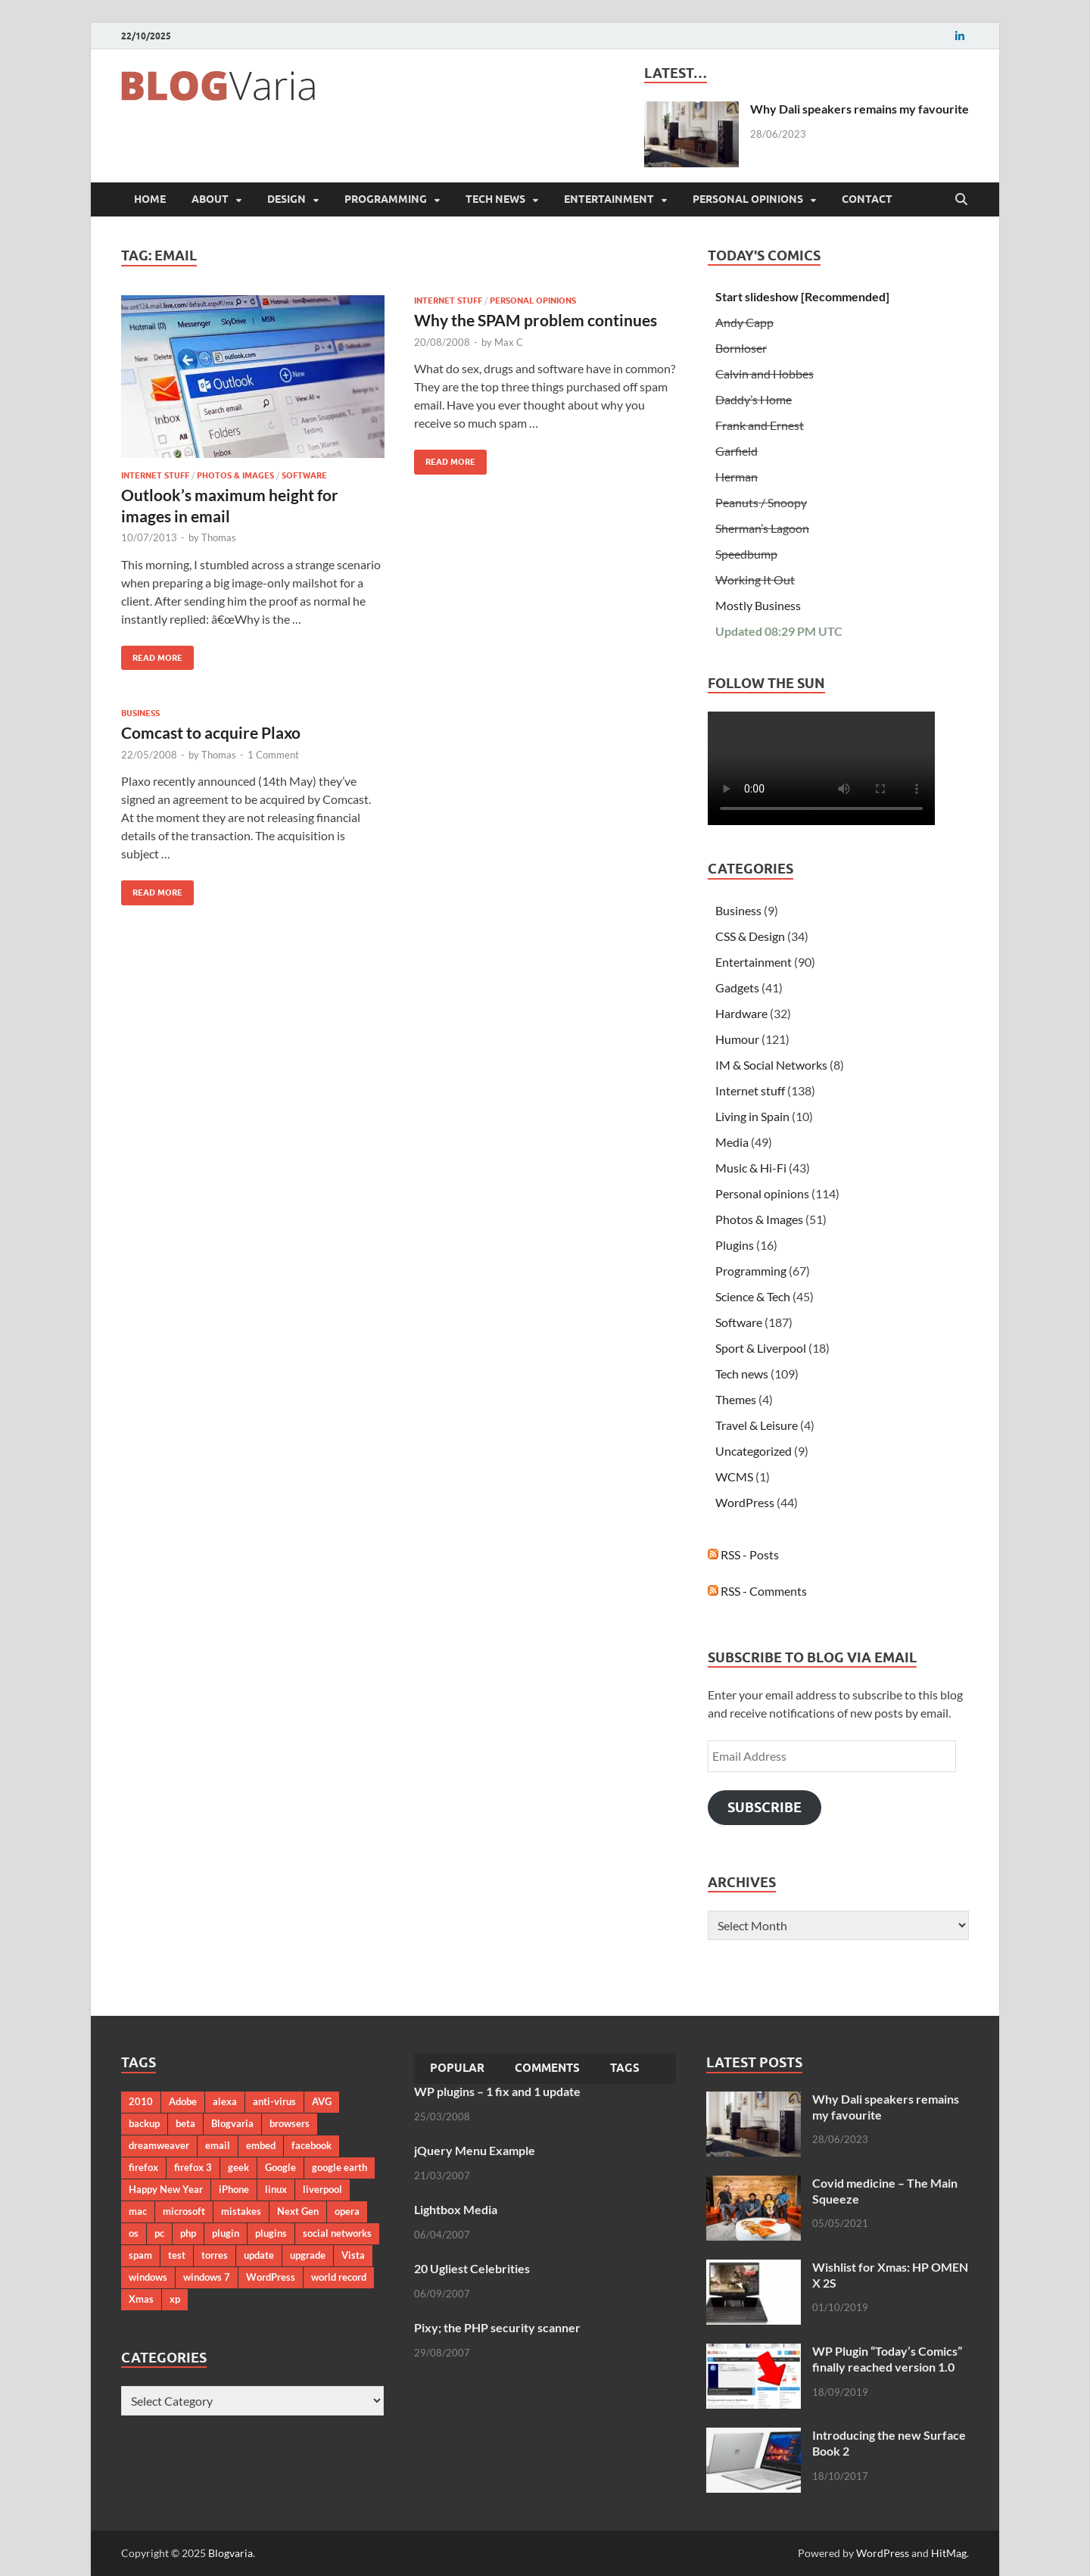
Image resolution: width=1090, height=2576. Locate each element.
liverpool (322, 2189)
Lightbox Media (455, 2209)
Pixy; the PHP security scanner (497, 2327)
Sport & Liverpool (760, 1348)
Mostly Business (758, 605)
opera (347, 2211)
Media (732, 1142)
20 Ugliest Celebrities (472, 2268)
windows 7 (206, 2277)
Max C (508, 342)
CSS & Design (750, 936)
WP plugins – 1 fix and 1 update (497, 2091)
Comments (547, 2068)
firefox (143, 2167)
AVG (322, 2101)
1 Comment (273, 755)
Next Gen (298, 2211)
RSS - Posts (743, 1554)
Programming (385, 199)
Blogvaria (232, 2123)
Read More (151, 654)
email (217, 2145)
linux (276, 2189)
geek (238, 2167)
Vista (353, 2255)
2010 (141, 2101)
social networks (337, 2233)
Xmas (141, 2299)
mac (138, 2211)
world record (338, 2277)
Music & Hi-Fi (750, 1167)
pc (159, 2233)
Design (286, 199)
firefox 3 (193, 2167)
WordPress (744, 1502)
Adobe (183, 2101)
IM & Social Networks (771, 1064)
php (188, 2233)
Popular (457, 2068)
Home (150, 199)
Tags (625, 2068)
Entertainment (609, 199)
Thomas (218, 537)
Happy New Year (166, 2189)
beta (185, 2123)
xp (175, 2299)
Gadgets (737, 987)
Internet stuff (155, 475)
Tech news (495, 199)
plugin (225, 2233)
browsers (289, 2123)
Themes (735, 1399)
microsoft (184, 2211)
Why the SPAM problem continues (535, 319)
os (134, 2233)
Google (280, 2167)
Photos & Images (235, 475)
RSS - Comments (757, 1591)
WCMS (734, 1476)
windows (148, 2277)
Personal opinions (748, 199)
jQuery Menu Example (474, 2150)
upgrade (307, 2255)
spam (140, 2255)
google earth (339, 2167)
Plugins (734, 1245)
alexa (225, 2101)
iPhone (234, 2189)
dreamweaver (159, 2145)
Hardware (741, 1013)
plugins (271, 2233)
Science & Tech (752, 1296)
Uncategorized (753, 1451)
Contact (867, 199)
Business (140, 713)
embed (261, 2145)
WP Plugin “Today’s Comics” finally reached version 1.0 (887, 2359)
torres (214, 2255)
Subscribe (764, 1807)
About (210, 199)
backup (144, 2123)
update (259, 2255)
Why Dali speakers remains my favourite (859, 108)
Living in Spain (752, 1116)
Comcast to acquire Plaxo (211, 732)
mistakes (241, 2211)
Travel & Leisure (756, 1425)
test (176, 2255)
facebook (311, 2145)
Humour (737, 1039)
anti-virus (274, 2101)
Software (304, 475)
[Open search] (961, 199)
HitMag (949, 2552)
